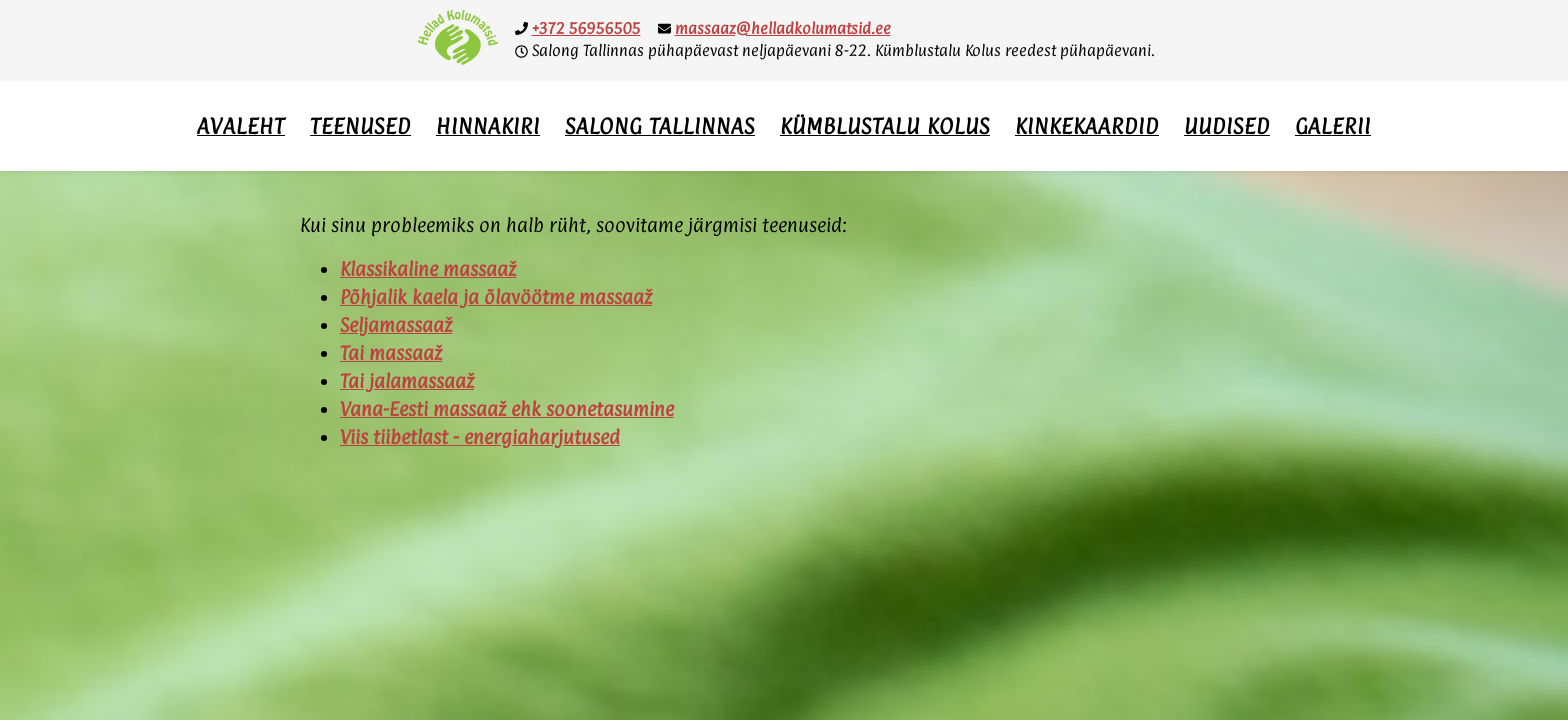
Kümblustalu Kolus (885, 126)
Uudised (1227, 126)
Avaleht (241, 126)
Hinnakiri (488, 126)
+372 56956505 (586, 28)
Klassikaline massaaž (428, 269)
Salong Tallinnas (660, 126)
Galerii (1333, 126)
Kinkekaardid (1087, 126)
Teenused (360, 126)
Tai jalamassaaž (407, 381)
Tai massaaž (391, 353)
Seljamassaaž (396, 325)
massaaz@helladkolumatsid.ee (783, 28)
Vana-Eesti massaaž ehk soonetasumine (507, 409)
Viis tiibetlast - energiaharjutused (480, 437)
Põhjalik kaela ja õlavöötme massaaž (496, 297)
